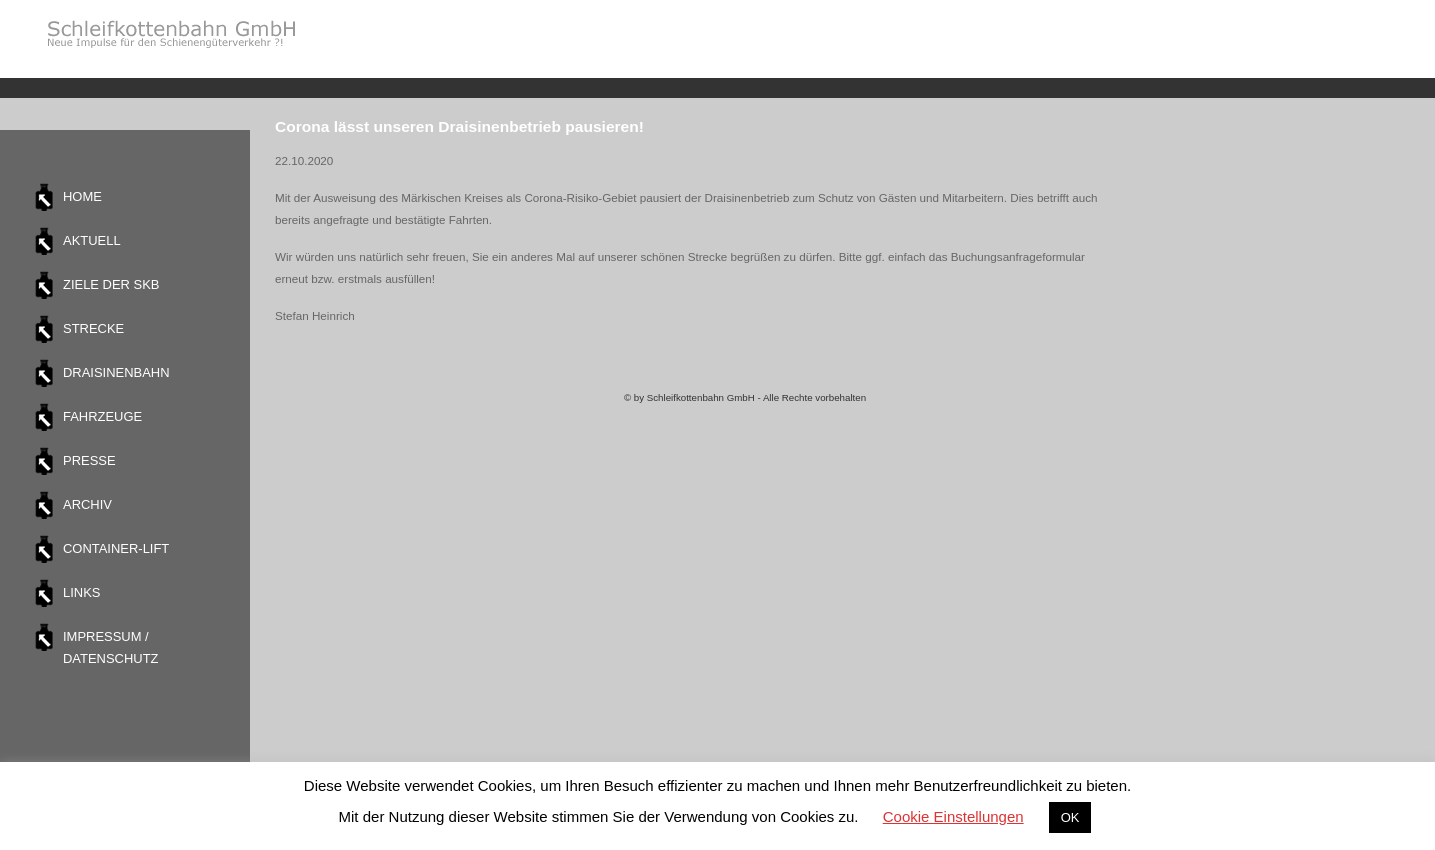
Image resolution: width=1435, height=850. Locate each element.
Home (82, 196)
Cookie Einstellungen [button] (953, 816)
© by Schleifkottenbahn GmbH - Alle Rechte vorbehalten (745, 397)
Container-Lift (116, 548)
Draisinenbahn (116, 372)
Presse (89, 460)
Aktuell (92, 240)
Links (81, 592)
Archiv (87, 504)
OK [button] (1070, 817)
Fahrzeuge (102, 416)
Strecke (93, 328)
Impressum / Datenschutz (110, 647)
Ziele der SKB (111, 284)
